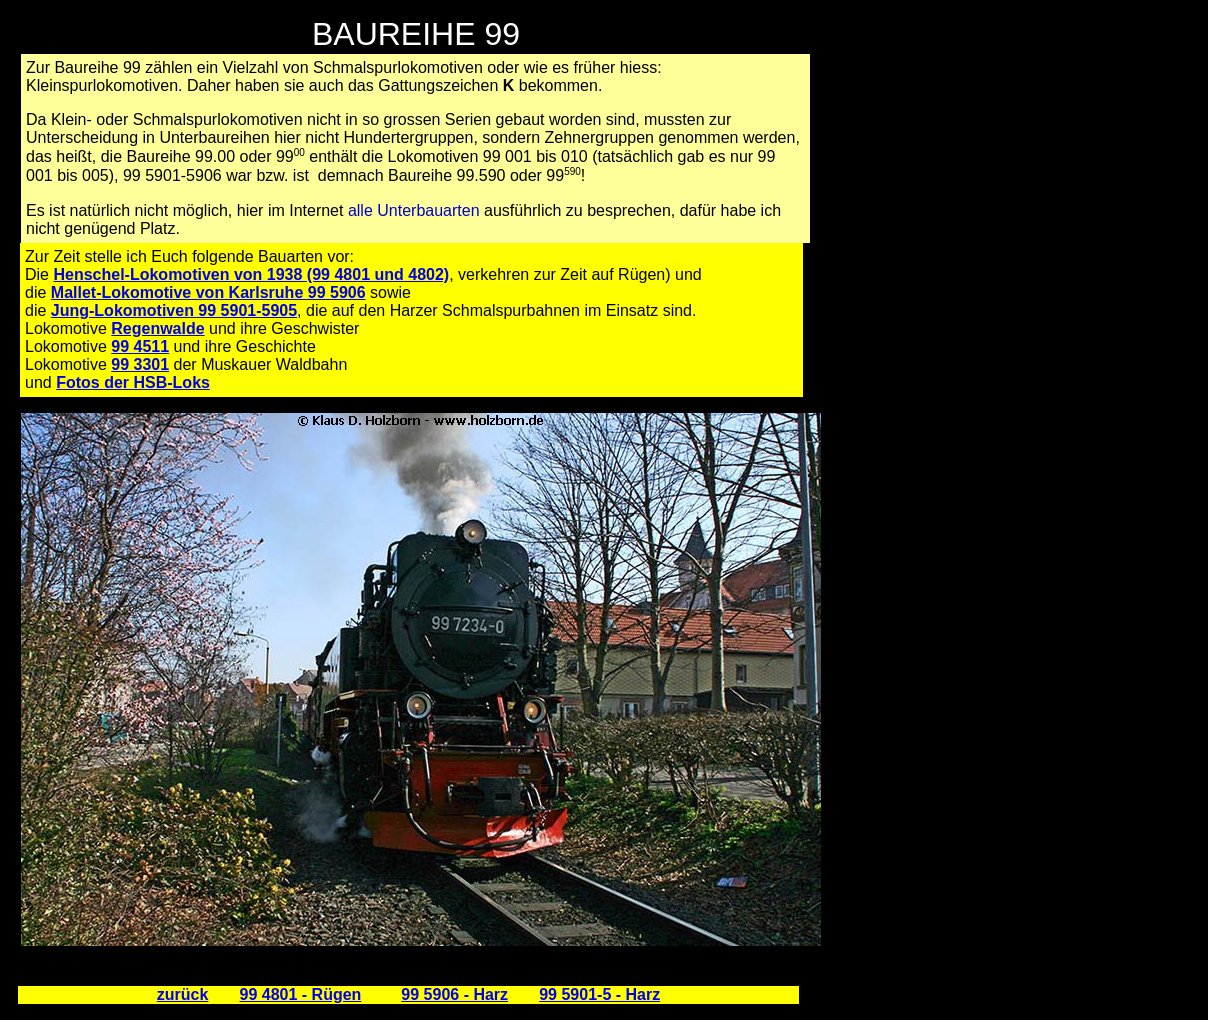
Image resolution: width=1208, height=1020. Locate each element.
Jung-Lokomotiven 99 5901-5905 (174, 310)
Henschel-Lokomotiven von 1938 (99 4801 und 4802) (251, 274)
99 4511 (140, 346)
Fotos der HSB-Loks (133, 382)
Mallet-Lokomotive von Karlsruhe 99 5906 (208, 292)
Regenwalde (157, 328)
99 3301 (140, 364)
